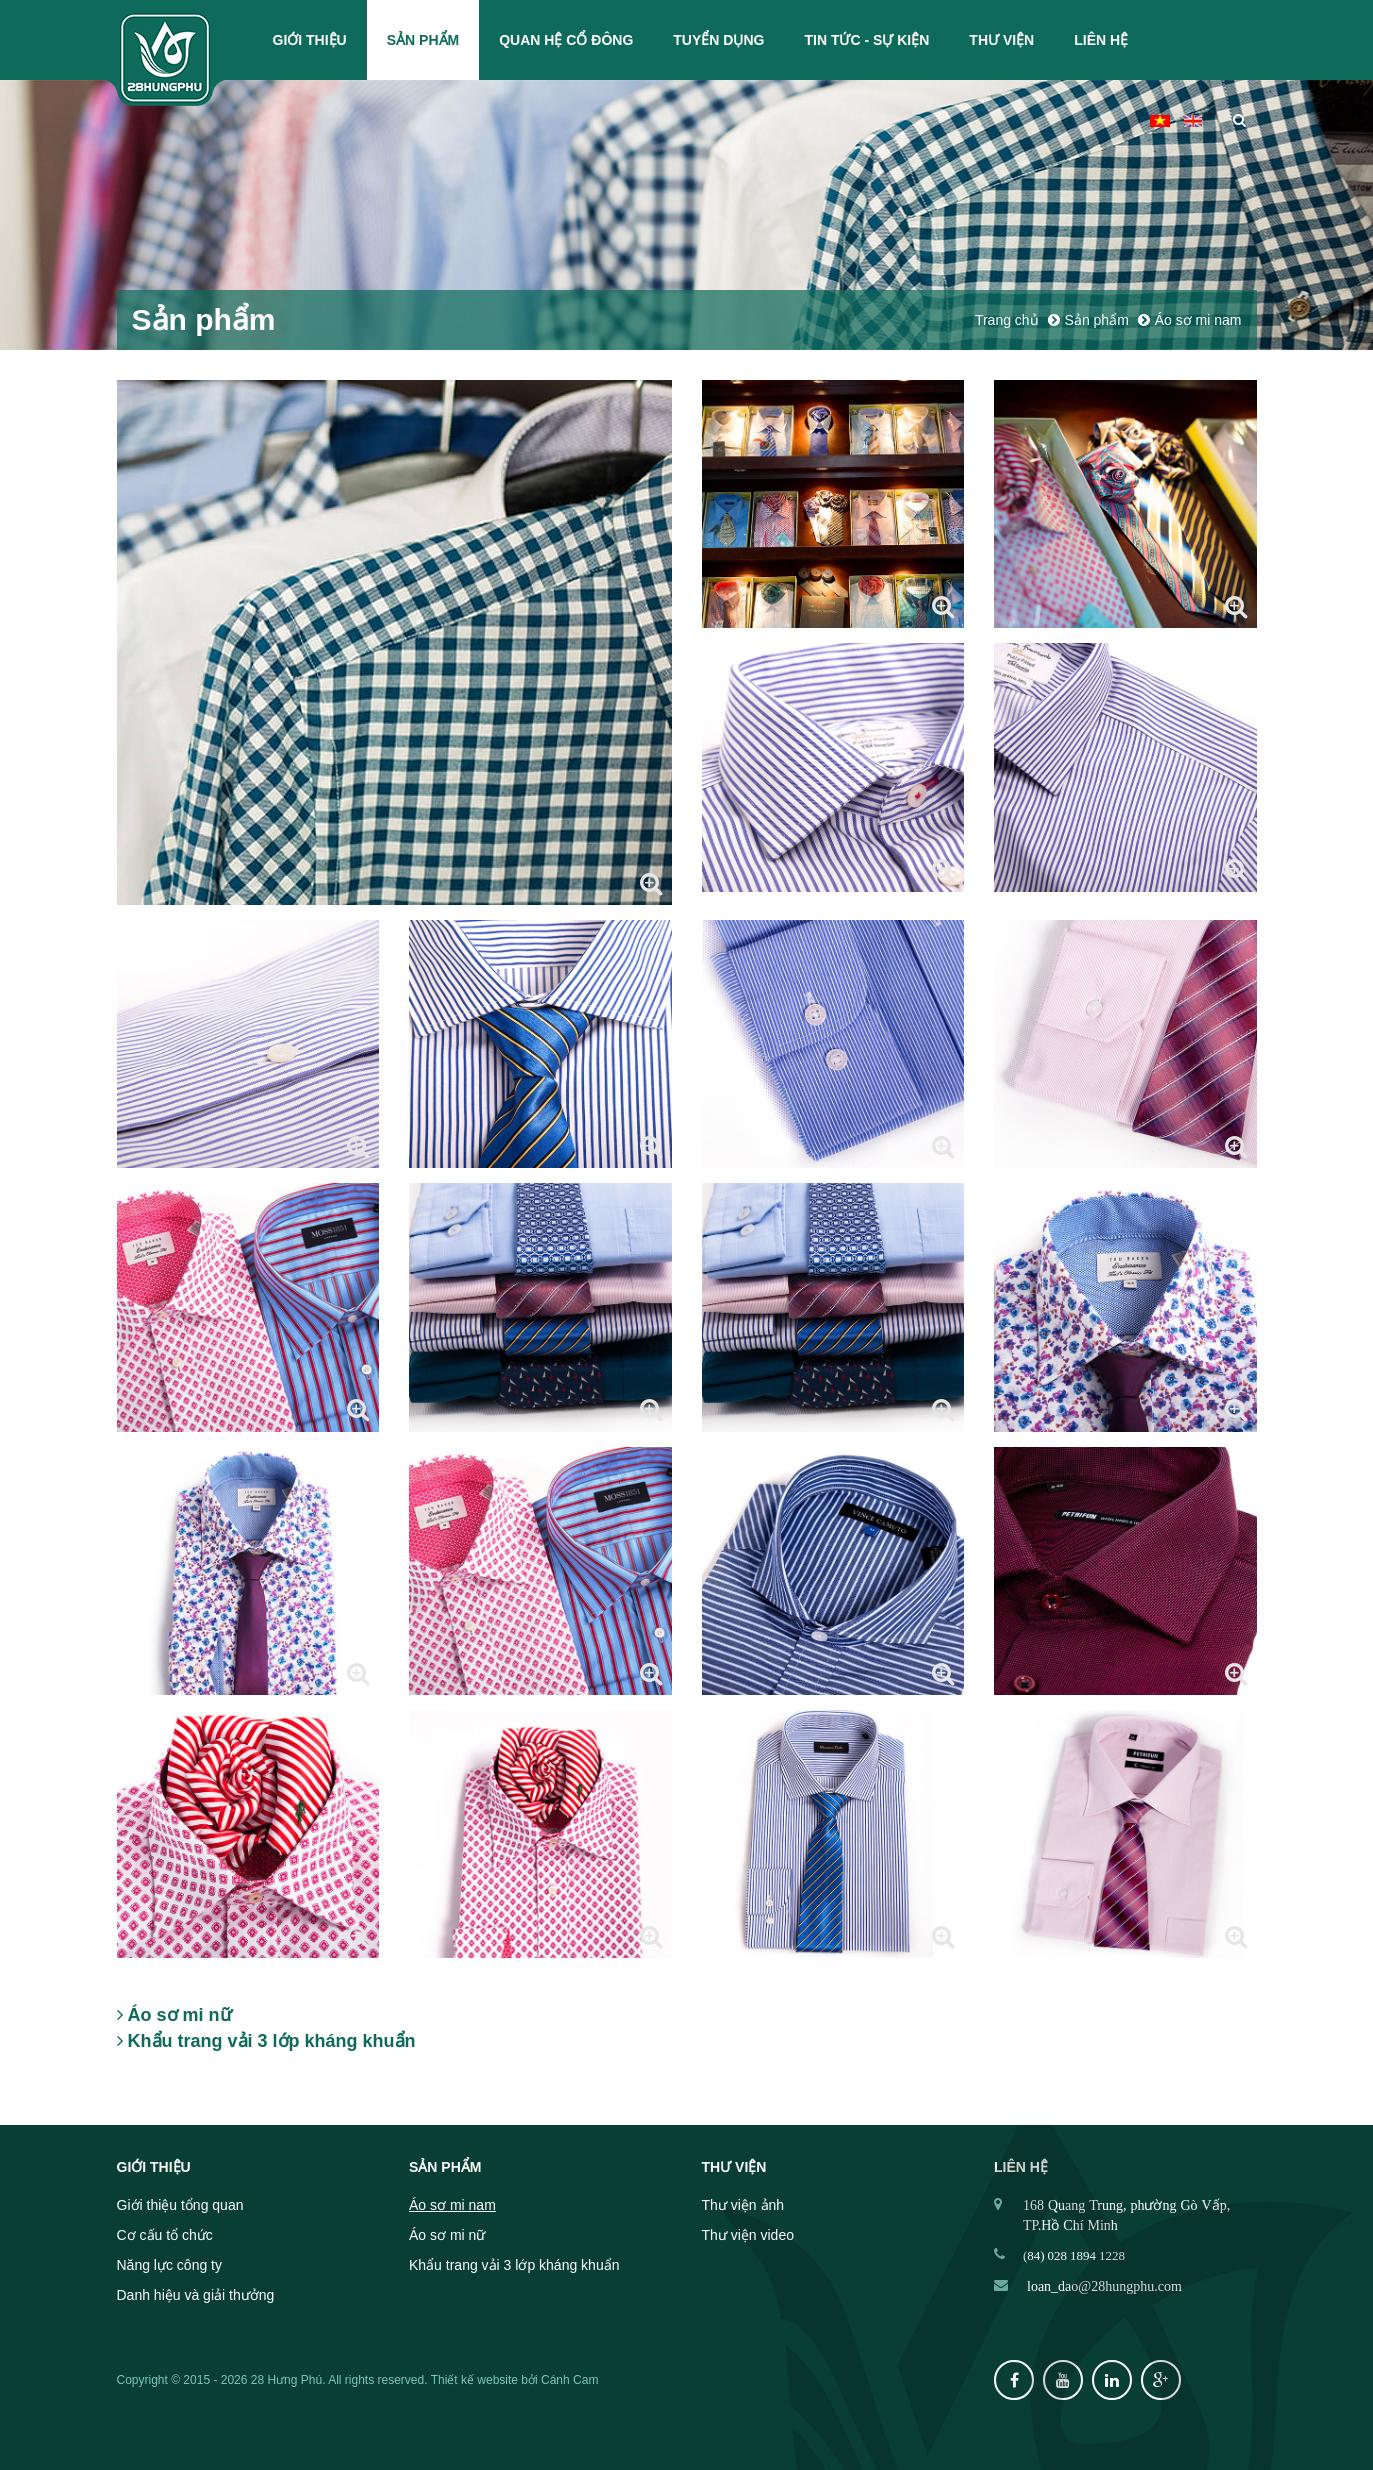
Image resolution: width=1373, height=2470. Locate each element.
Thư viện (1001, 40)
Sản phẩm (423, 40)
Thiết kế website (474, 2380)
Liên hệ (1101, 40)
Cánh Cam (569, 2380)
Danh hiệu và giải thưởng (196, 2295)
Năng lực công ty (170, 2265)
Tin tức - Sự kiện (866, 40)
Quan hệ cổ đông (566, 40)
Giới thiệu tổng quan (180, 2205)
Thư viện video (748, 2235)
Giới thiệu (310, 40)
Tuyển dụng (718, 40)
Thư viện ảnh (743, 2205)
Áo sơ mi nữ (447, 2235)
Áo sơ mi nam (452, 2205)
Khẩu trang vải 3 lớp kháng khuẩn (514, 2265)
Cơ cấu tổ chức (165, 2235)
